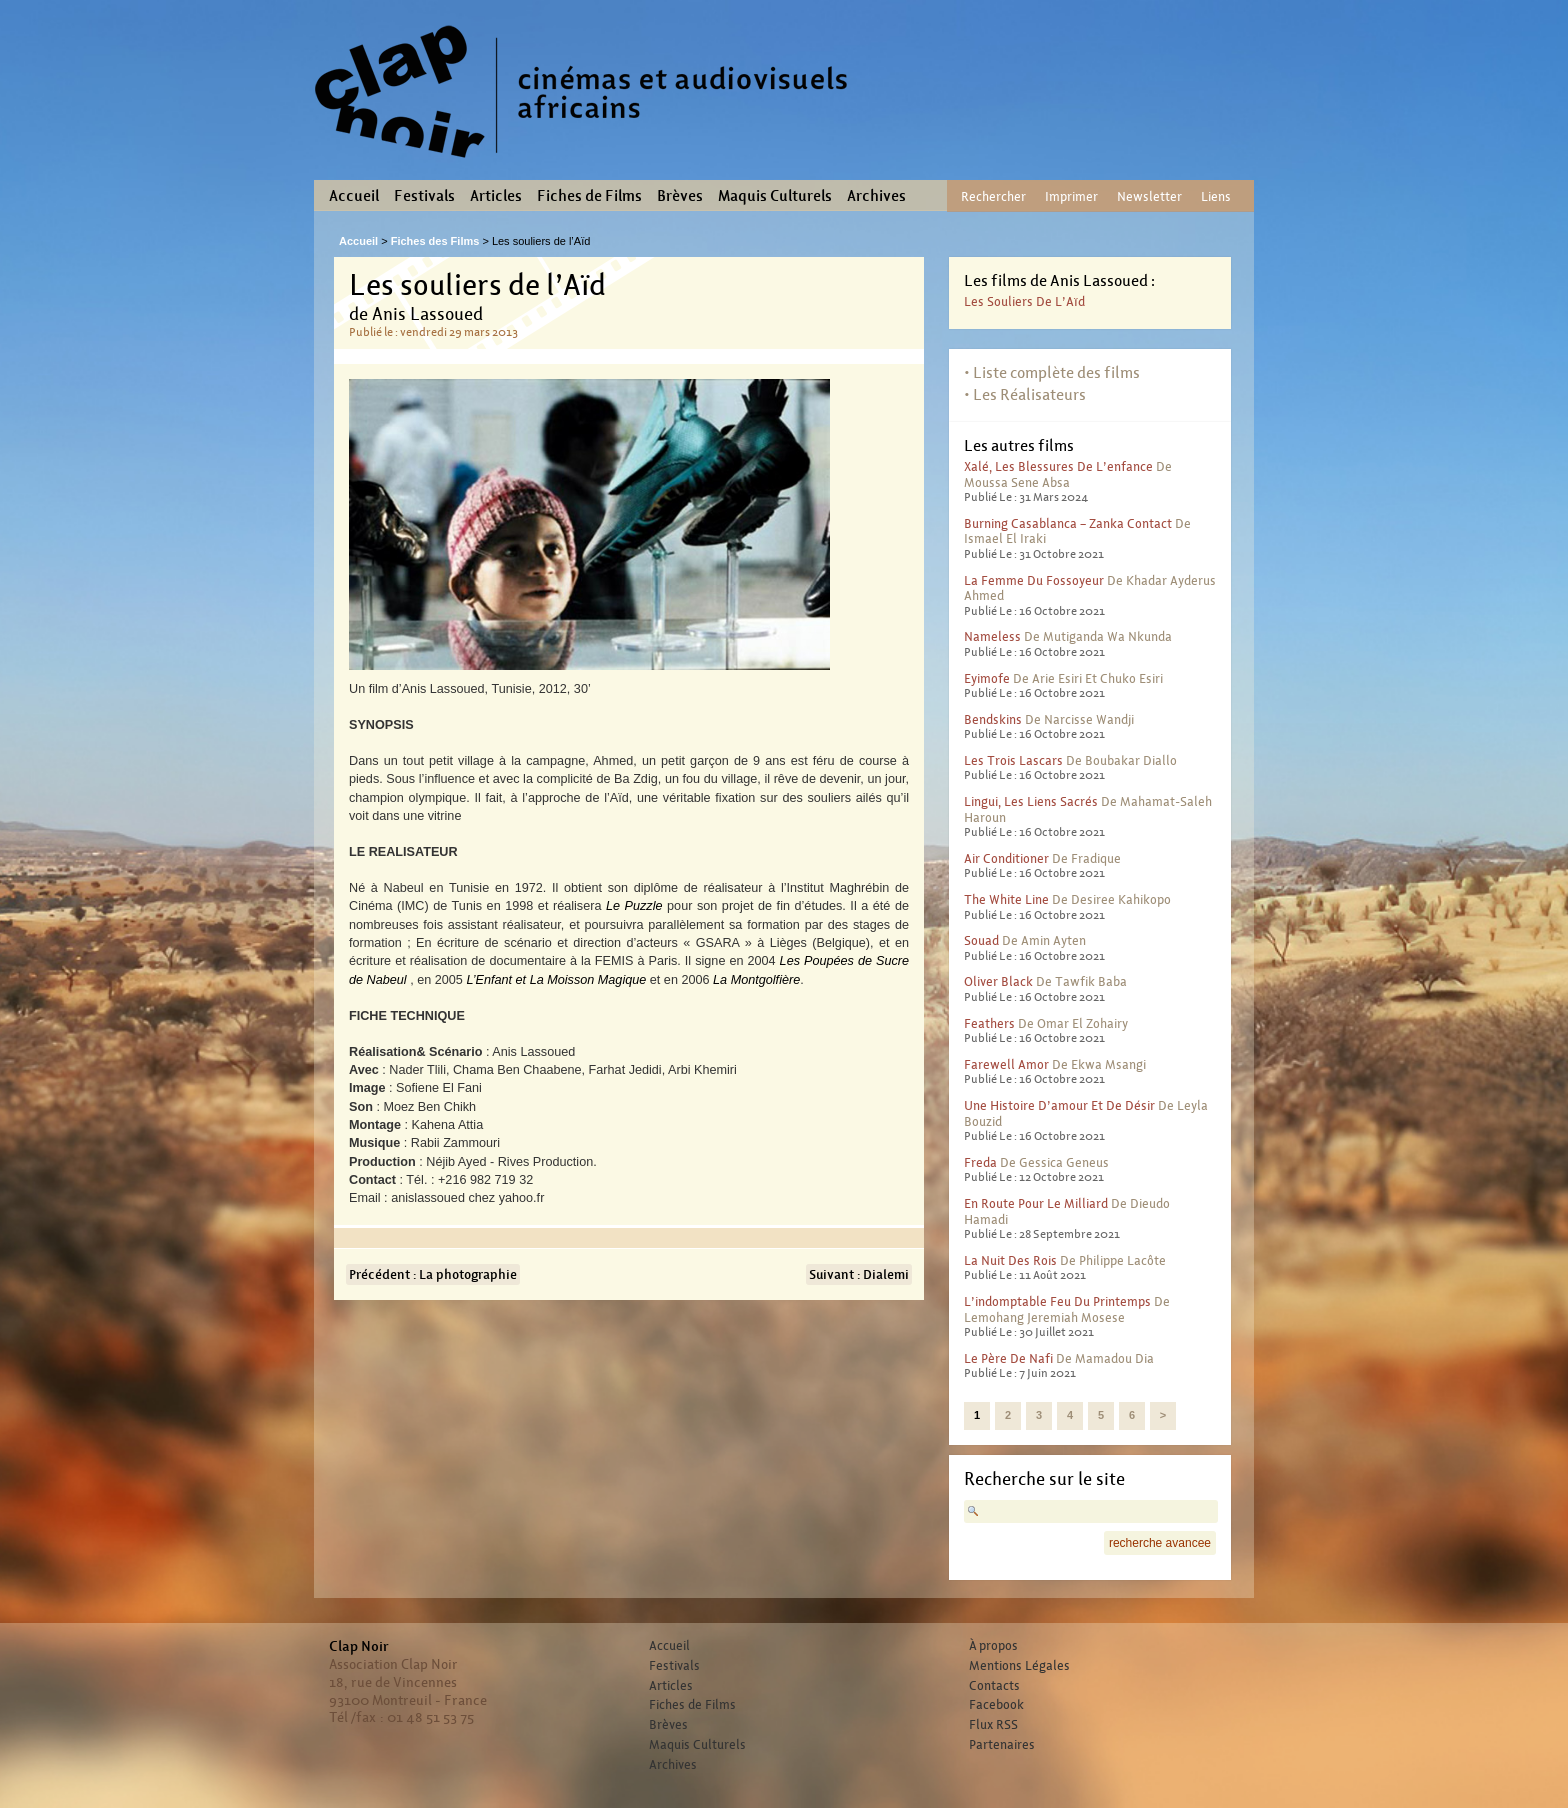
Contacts (994, 1686)
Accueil (354, 196)
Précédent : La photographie (433, 1274)
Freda (980, 1162)
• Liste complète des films (1052, 372)
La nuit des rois (1010, 1260)
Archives (876, 196)
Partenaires (1002, 1745)
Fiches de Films (589, 196)
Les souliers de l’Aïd (1024, 301)
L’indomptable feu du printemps (1057, 1301)
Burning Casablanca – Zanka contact (1068, 523)
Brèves (680, 196)
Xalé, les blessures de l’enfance (1058, 466)
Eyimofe (987, 678)
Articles (496, 196)
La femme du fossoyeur (1034, 580)
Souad (981, 940)
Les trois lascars (1013, 760)
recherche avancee (1160, 1543)
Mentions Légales (1019, 1666)
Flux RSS (993, 1725)
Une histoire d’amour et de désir (1059, 1105)
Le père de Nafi (1008, 1358)
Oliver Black (998, 981)
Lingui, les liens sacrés (1031, 801)
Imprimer (1071, 196)
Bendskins (993, 719)
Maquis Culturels (775, 196)
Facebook (996, 1705)
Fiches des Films (435, 241)
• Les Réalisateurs (1025, 394)
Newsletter (1149, 196)
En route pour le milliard (1036, 1203)
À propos (993, 1646)
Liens (1216, 196)
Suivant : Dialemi (859, 1274)
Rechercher (993, 196)
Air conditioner (1006, 858)
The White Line (1006, 899)
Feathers (989, 1023)
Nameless (992, 636)
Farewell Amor (1006, 1064)
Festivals (424, 196)
